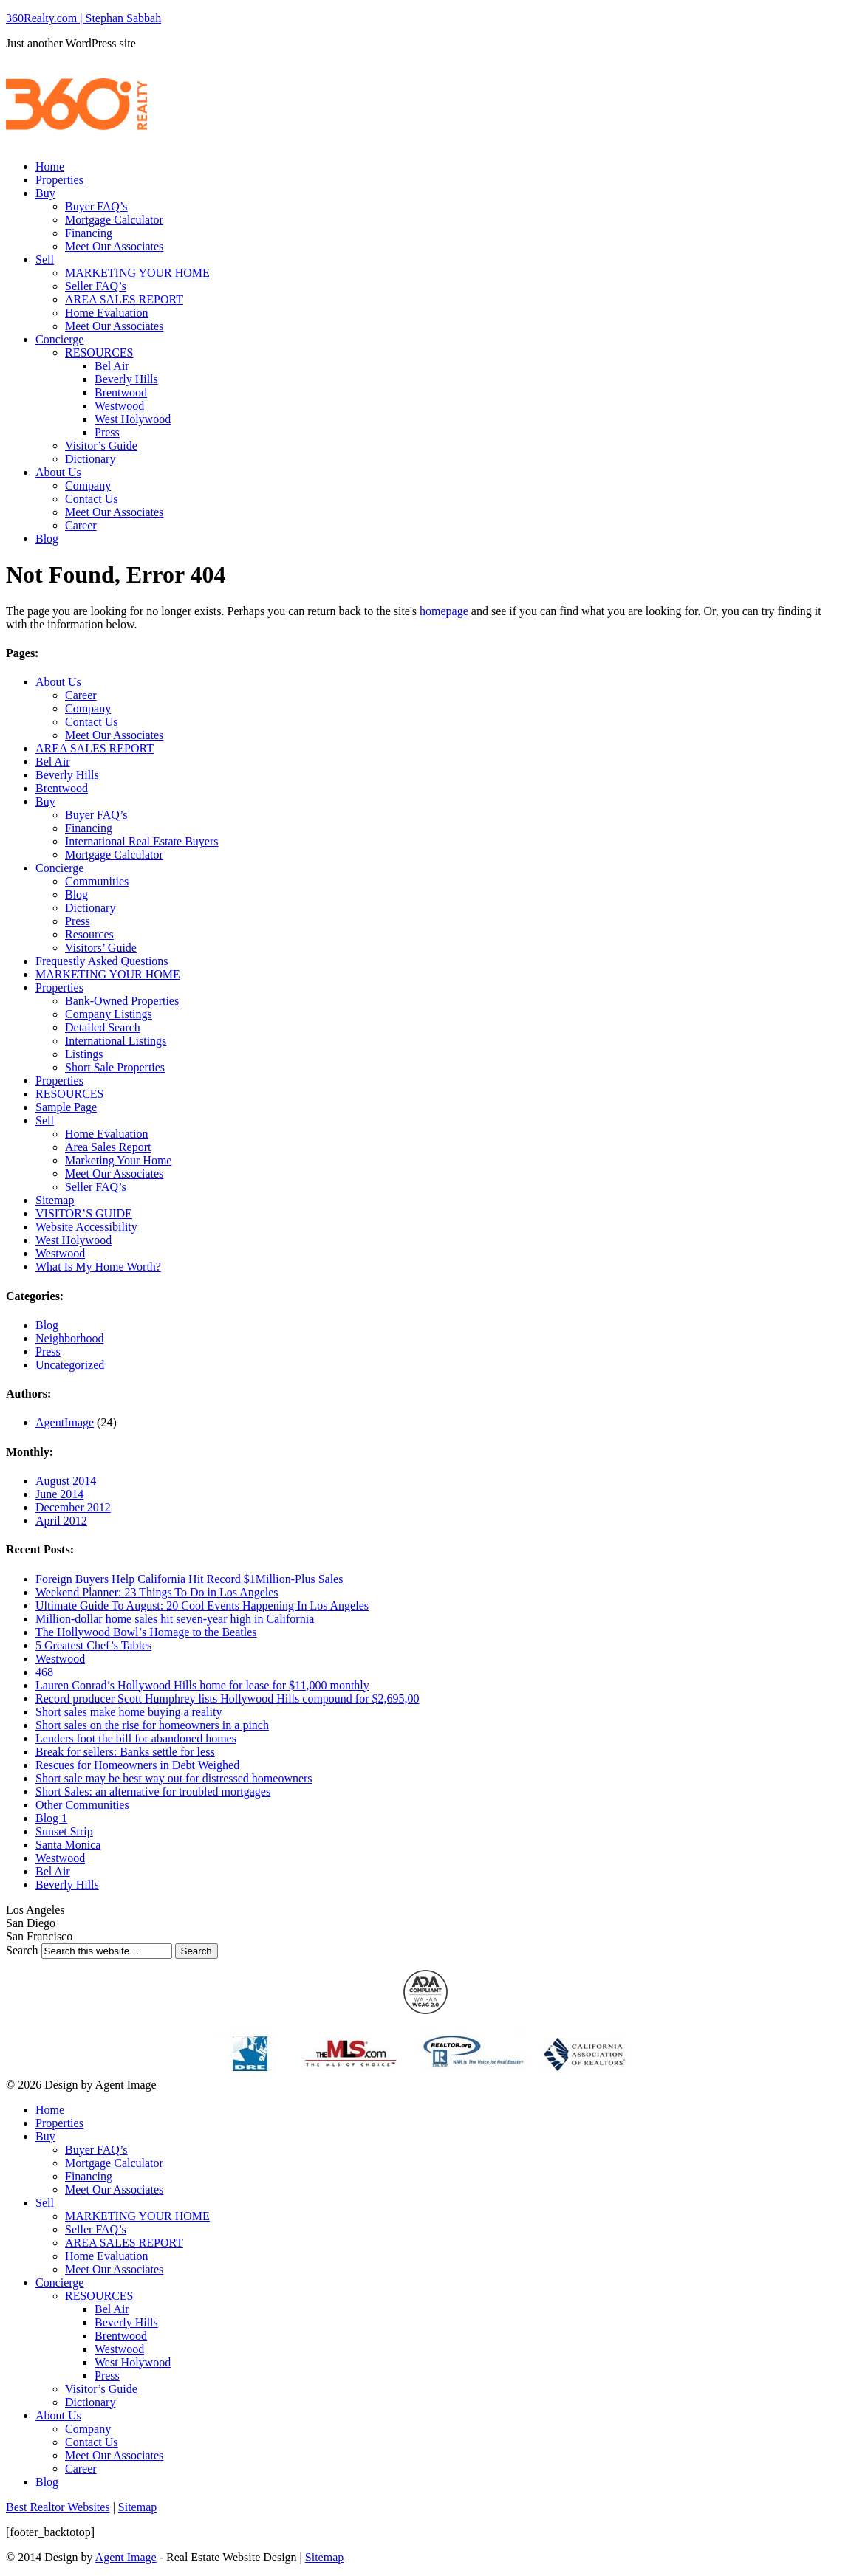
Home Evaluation (106, 312)
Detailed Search (102, 1027)
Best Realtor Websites (58, 2507)
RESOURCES (99, 352)
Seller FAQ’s (95, 286)
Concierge (59, 339)
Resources (89, 934)
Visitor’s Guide (101, 445)
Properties (59, 180)
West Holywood (133, 419)
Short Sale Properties (115, 1067)
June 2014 (59, 1494)
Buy (45, 193)
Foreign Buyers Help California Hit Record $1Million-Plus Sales (189, 1579)
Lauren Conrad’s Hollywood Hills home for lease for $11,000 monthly (202, 1685)
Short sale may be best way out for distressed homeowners (173, 1778)
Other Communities (82, 1805)
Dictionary (90, 459)
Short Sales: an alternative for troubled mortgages (152, 1791)
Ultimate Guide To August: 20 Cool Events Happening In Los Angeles (202, 1605)
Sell (44, 259)
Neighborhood (69, 1338)
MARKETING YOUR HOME (137, 273)
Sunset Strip (64, 1831)
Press (107, 432)
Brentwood (121, 392)
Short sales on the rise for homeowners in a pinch (152, 1725)
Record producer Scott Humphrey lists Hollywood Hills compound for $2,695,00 (227, 1698)
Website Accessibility (86, 1226)
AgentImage (64, 1422)
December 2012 (73, 1507)
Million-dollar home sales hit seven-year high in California (174, 1618)
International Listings (115, 1040)
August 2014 (65, 1480)
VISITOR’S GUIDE (83, 1213)
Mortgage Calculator (114, 219)
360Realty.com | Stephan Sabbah (83, 18)
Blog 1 (51, 1818)
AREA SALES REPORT (124, 299)
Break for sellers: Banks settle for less (125, 1751)
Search (22, 1950)
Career (81, 525)
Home (49, 166)
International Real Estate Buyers (141, 841)
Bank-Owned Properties (122, 1001)
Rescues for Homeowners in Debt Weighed (137, 1765)
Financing (88, 233)
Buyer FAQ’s (96, 206)
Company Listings (108, 1014)
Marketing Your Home (118, 1160)
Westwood (119, 405)
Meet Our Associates (114, 246)
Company (88, 485)
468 (44, 1672)
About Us (58, 472)
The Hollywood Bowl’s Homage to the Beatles (146, 1632)
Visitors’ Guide (101, 947)
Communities (97, 881)
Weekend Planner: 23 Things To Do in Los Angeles (156, 1592)
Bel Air (112, 366)
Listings (84, 1054)
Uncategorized (69, 1365)
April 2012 (61, 1520)
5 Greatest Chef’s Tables (93, 1645)
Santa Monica (67, 1844)
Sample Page (66, 1107)
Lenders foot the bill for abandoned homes (135, 1738)
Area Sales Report (108, 1147)
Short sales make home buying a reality (128, 1712)
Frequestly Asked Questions (101, 961)
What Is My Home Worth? (98, 1266)
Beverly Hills (126, 379)
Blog (46, 538)
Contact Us (91, 498)
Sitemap (54, 1200)
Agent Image (126, 2557)
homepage (444, 611)
